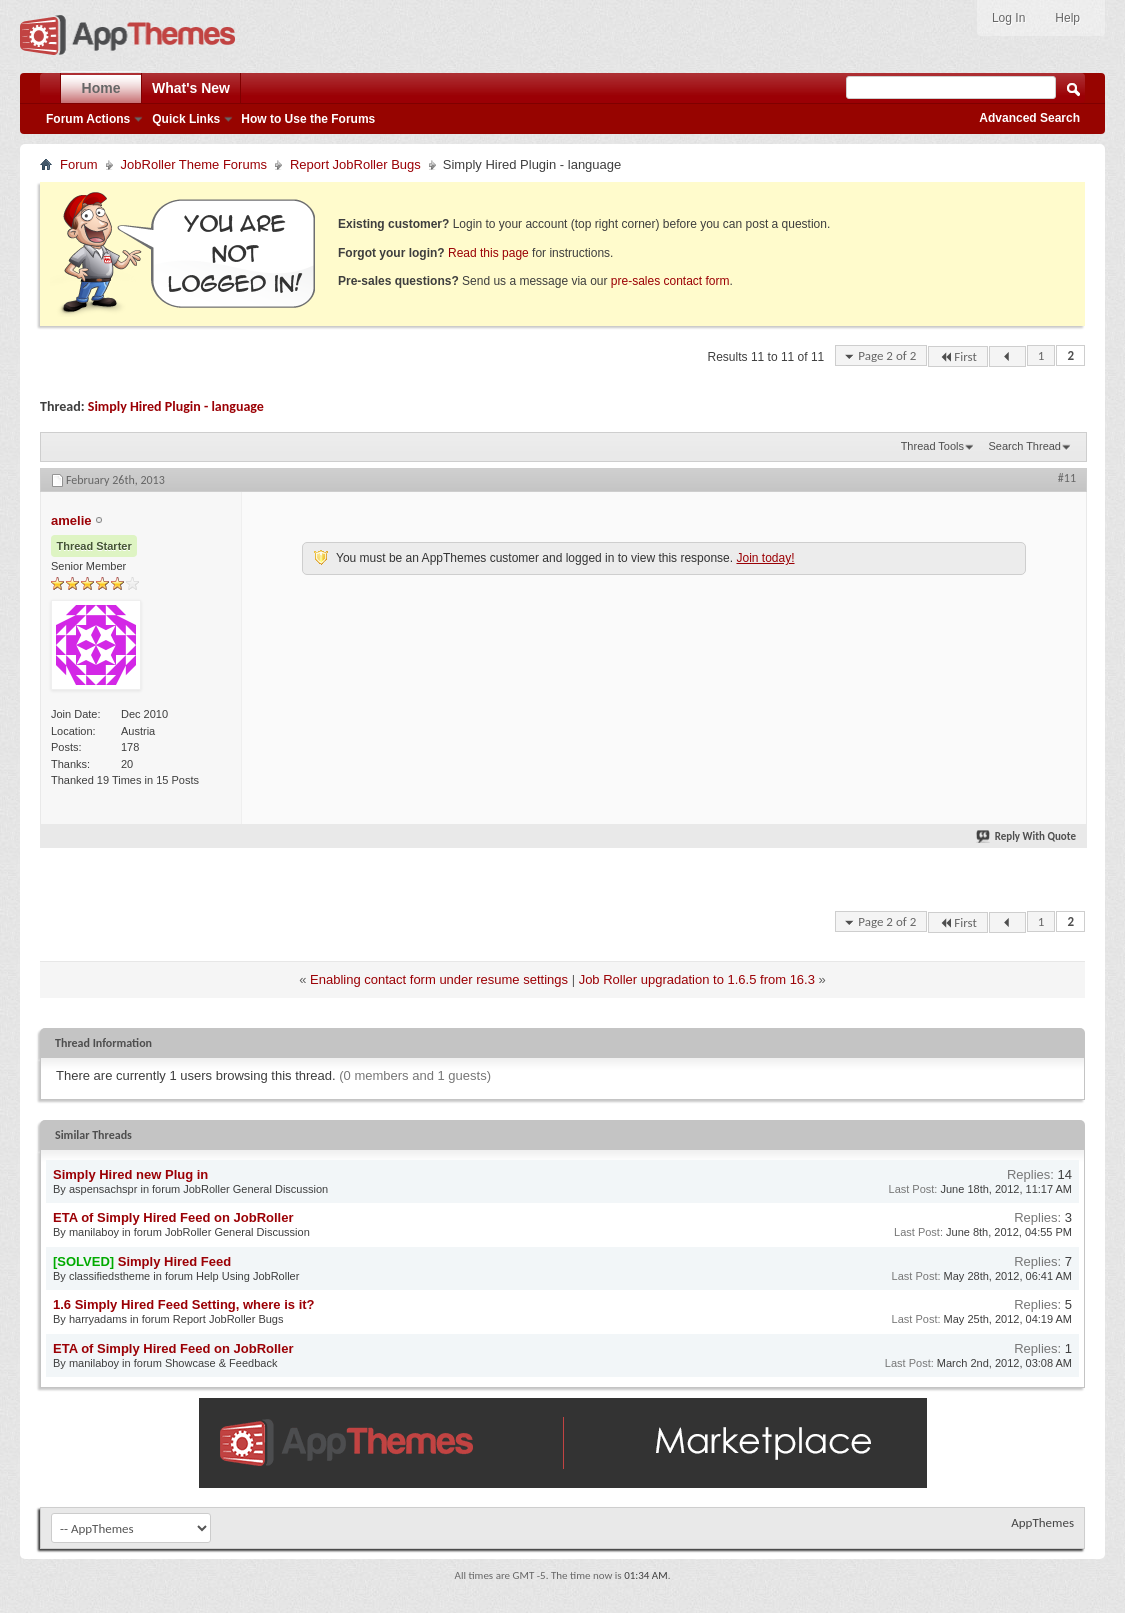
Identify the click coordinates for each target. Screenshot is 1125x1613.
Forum (79, 164)
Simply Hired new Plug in (130, 1174)
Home (101, 88)
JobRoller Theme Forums (194, 164)
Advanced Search (1029, 118)
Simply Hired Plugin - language (176, 406)
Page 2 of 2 (887, 355)
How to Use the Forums (308, 119)
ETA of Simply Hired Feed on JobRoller (173, 1217)
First (958, 356)
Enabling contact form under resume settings (439, 979)
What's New (191, 88)
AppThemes (1042, 1522)
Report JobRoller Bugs (355, 164)
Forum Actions (88, 119)
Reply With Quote (1027, 836)
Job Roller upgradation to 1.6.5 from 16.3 (697, 979)
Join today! (765, 558)
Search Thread (1024, 446)
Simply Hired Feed (174, 1261)
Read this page (488, 253)
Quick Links (186, 119)
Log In (1008, 18)
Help (1067, 18)
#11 (1067, 478)
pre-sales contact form (670, 281)
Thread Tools (932, 446)
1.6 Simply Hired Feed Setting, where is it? (184, 1304)
